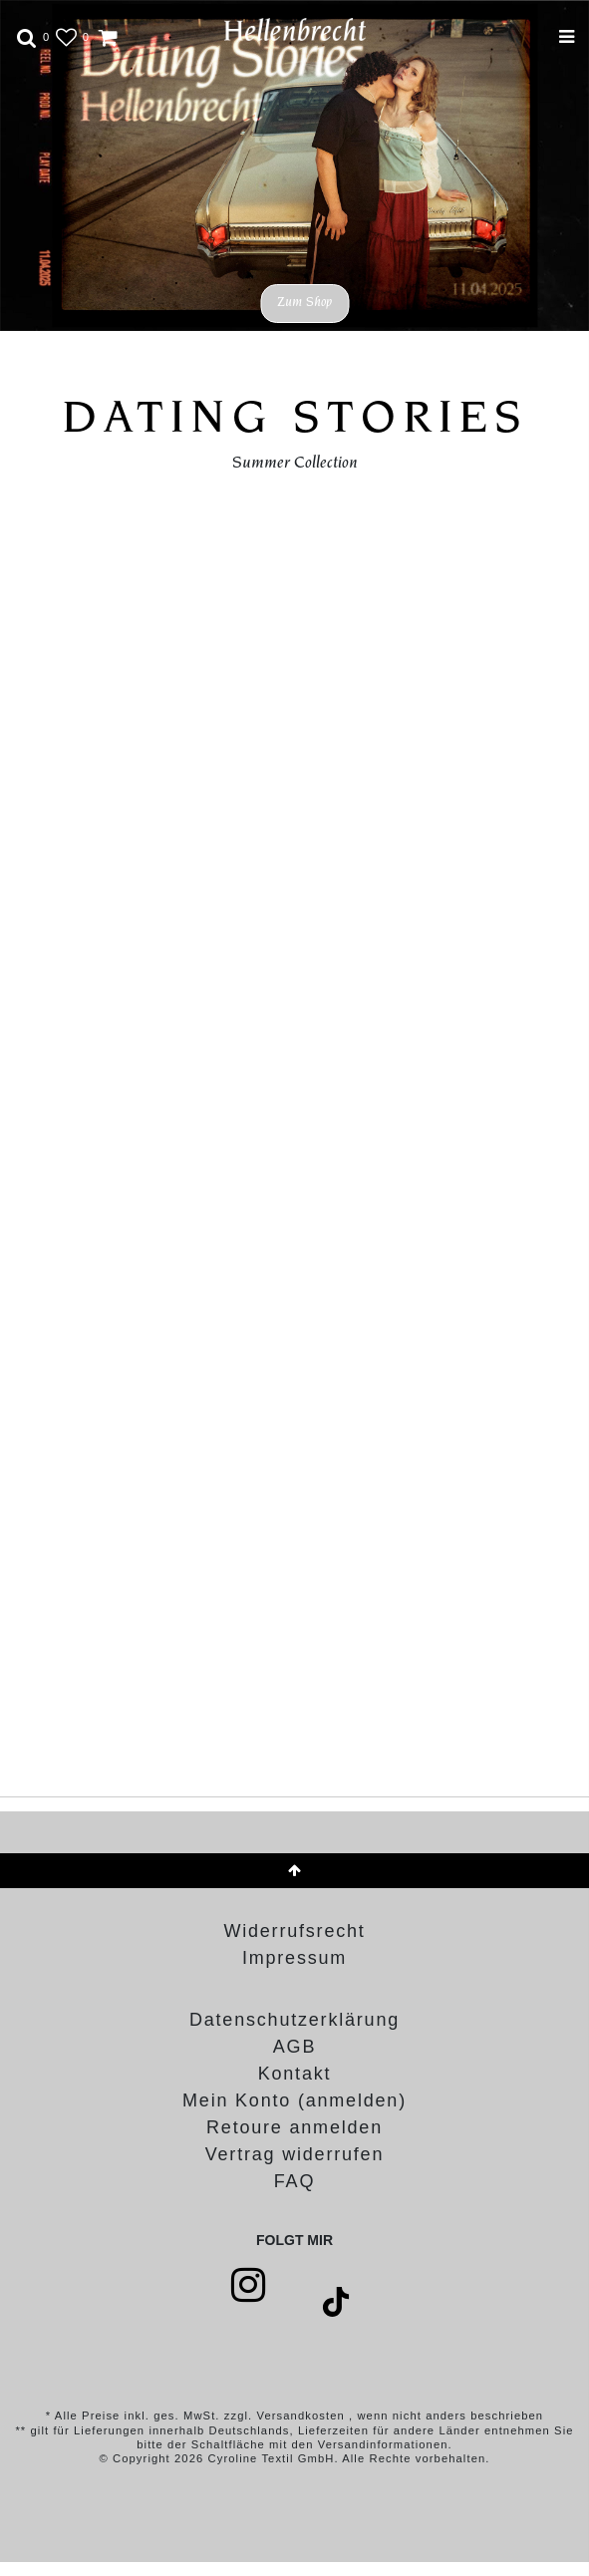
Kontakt (295, 2074)
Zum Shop (304, 303)
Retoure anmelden (294, 2127)
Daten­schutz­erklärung (294, 2020)
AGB (294, 2047)
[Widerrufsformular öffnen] (294, 2154)
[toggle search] (27, 34)
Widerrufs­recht (294, 1931)
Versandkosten (302, 2415)
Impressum (294, 1958)
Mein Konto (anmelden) (294, 2100)
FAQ (294, 2181)
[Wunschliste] (60, 34)
